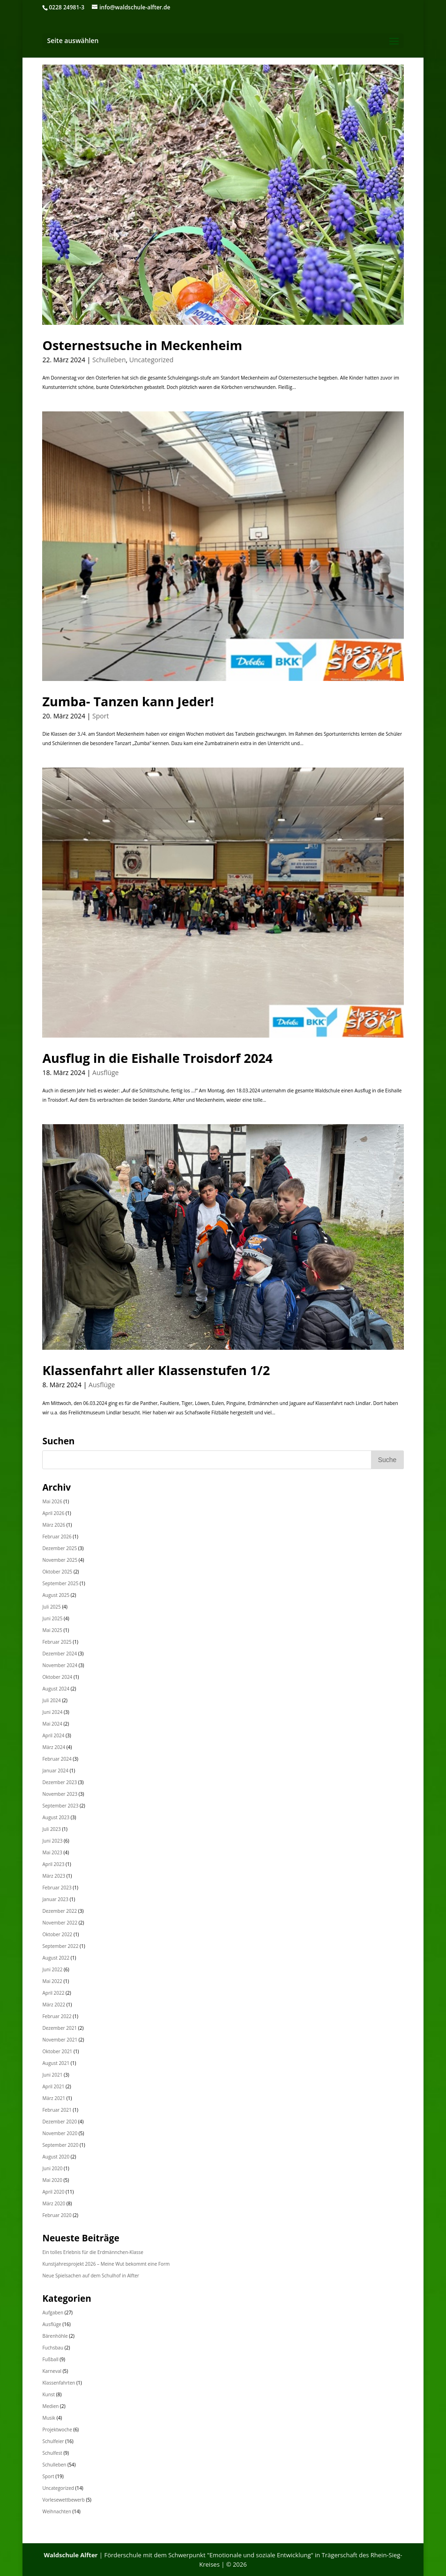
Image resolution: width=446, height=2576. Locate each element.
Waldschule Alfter (70, 2555)
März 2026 (53, 1525)
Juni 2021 (52, 2074)
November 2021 (59, 2039)
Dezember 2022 (59, 1911)
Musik (48, 2418)
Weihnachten (56, 2511)
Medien (50, 2406)
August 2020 (55, 2156)
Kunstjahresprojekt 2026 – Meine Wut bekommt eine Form (106, 2264)
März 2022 (53, 2004)
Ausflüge (105, 1072)
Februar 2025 (56, 1642)
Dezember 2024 (59, 1653)
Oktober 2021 (57, 2051)
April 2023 (53, 1864)
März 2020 (53, 2203)
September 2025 (60, 1583)
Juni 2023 (52, 1840)
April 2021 (53, 2086)
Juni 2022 (52, 1969)
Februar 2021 (56, 2110)
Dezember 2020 (59, 2121)
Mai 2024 (52, 1723)
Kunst (48, 2394)
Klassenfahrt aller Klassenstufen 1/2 (156, 1370)
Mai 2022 (52, 1981)
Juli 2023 (51, 1829)
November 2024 (59, 1665)
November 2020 (59, 2133)
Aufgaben (52, 2312)
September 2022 (60, 1946)
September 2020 (60, 2145)
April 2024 (53, 1735)
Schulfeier (53, 2441)
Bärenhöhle (54, 2336)
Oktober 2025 (57, 1571)
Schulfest (52, 2453)
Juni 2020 (52, 2168)
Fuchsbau (52, 2347)
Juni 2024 (52, 1712)
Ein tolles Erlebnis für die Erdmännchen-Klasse (92, 2252)
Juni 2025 (52, 1618)
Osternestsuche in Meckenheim (142, 345)
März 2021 (53, 2098)
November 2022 (59, 1922)
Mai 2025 (52, 1630)
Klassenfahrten (58, 2382)
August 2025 (55, 1595)
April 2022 (53, 1993)
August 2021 (55, 2063)
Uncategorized (151, 359)
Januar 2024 (55, 1770)
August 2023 (55, 1817)
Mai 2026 (52, 1501)
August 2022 (55, 1957)
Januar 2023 (55, 1899)
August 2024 (55, 1688)
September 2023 (60, 1805)
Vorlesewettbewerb (63, 2499)
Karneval (51, 2371)
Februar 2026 (56, 1536)
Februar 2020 (56, 2215)
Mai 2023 (52, 1852)
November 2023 (59, 1794)
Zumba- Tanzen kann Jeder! (128, 701)
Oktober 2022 (57, 1934)
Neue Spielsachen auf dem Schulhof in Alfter (90, 2275)
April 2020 (53, 2191)
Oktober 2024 (57, 1677)
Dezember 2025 (59, 1548)
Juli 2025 (51, 1606)
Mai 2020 (52, 2180)
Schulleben (109, 359)
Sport (100, 715)
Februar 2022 (56, 2016)
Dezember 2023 (59, 1782)
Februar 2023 (56, 1887)
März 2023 (53, 1876)
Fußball (50, 2359)
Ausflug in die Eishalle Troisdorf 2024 (157, 1058)
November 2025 (59, 1560)
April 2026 (53, 1513)
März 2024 (53, 1747)
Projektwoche (57, 2429)
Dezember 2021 (59, 2028)
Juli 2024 (51, 1700)
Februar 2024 (56, 1759)
